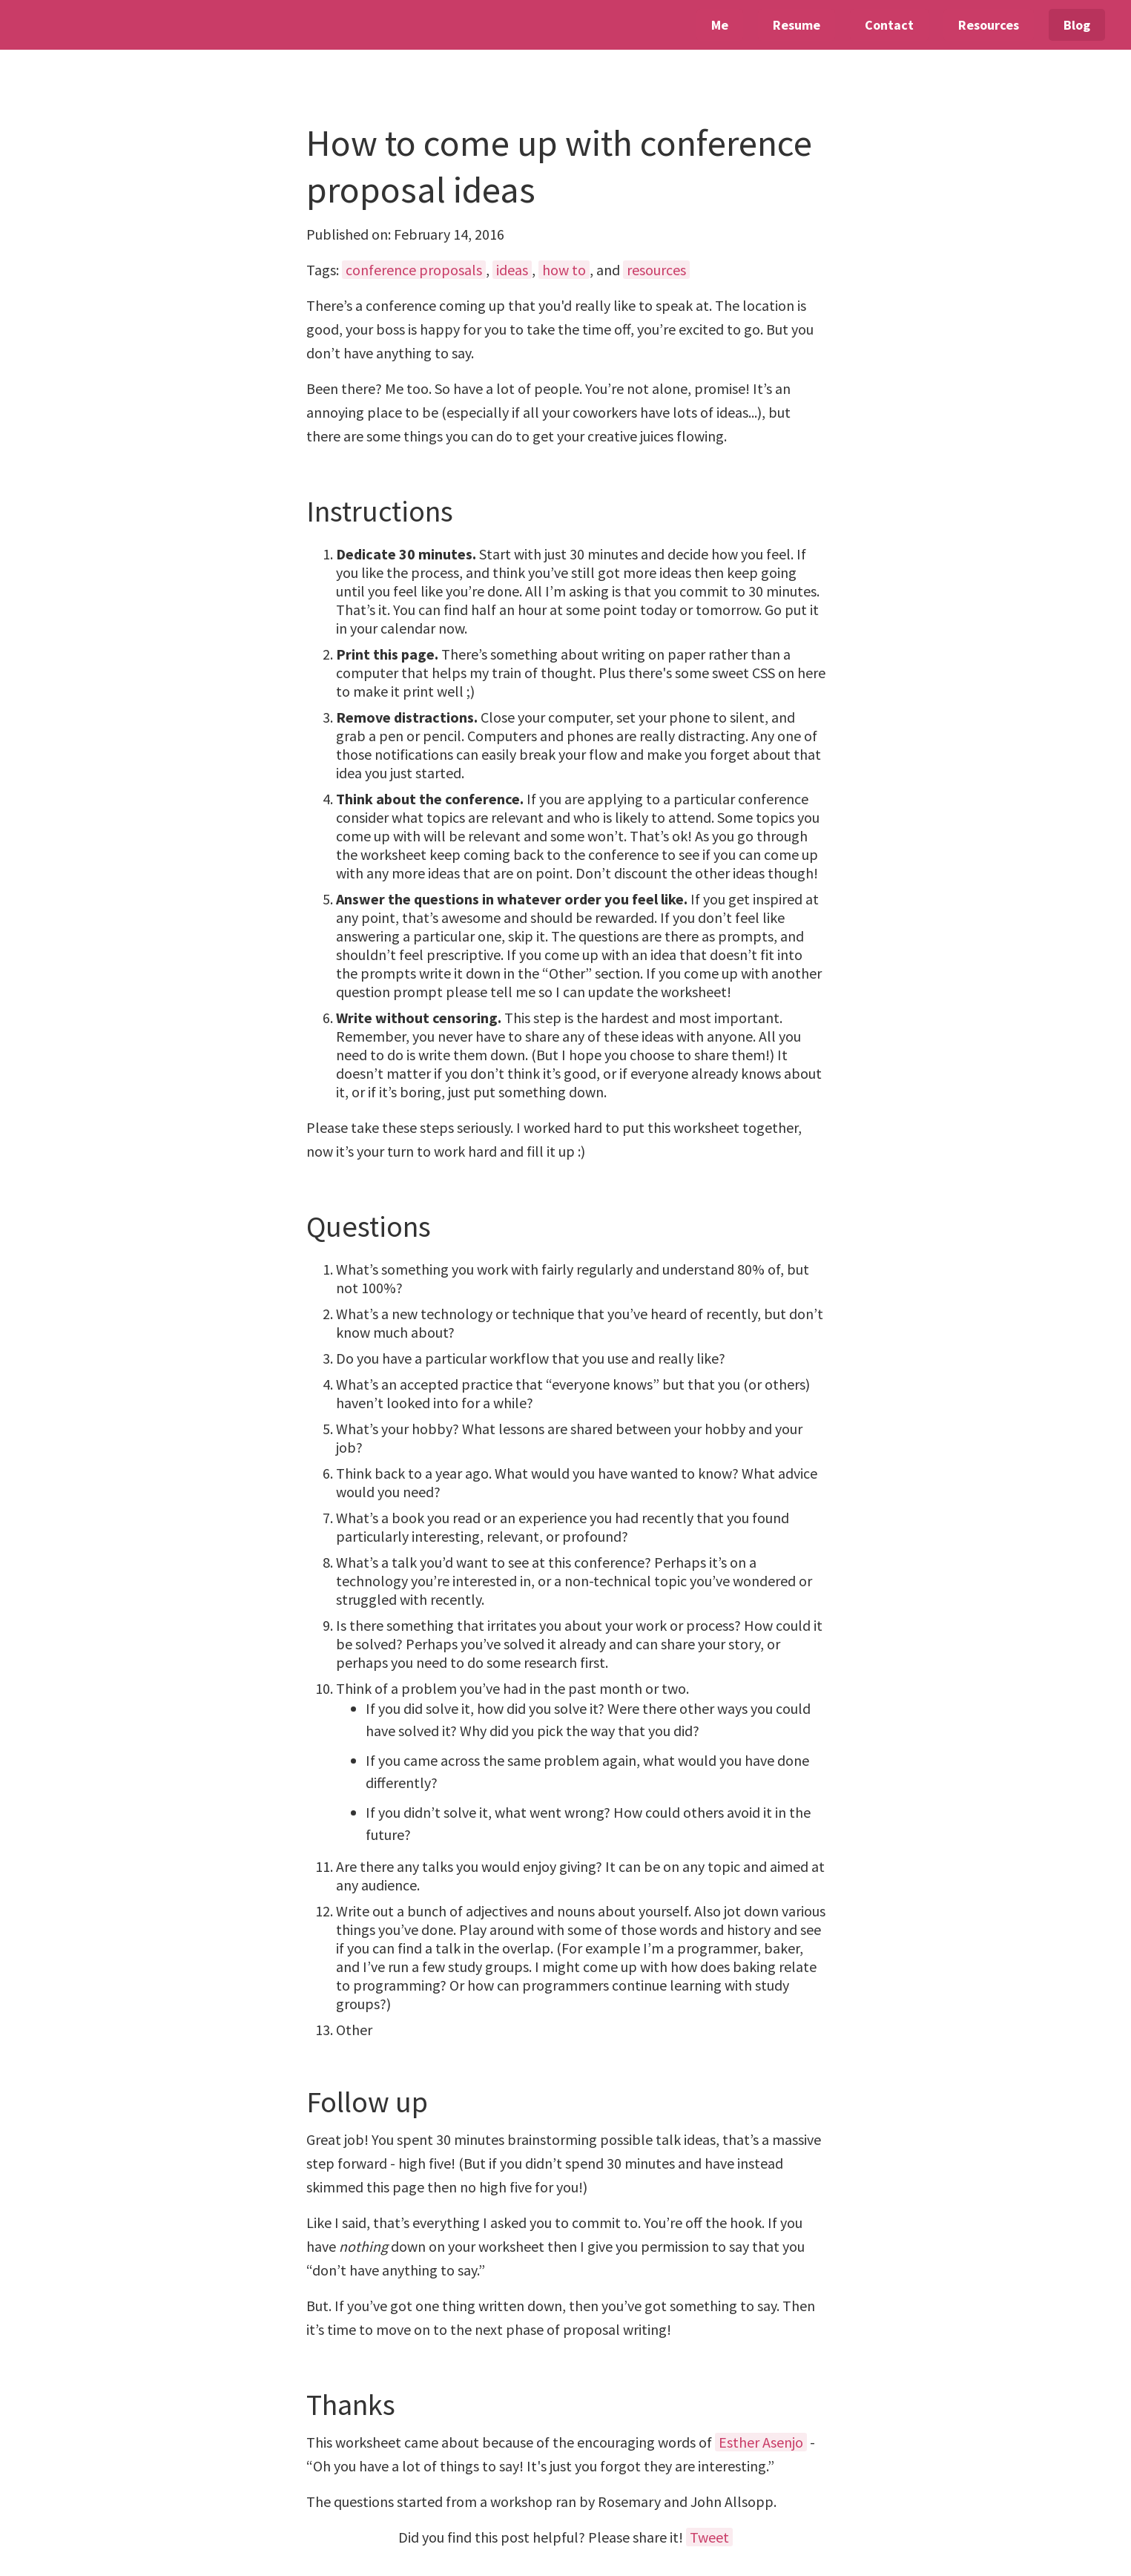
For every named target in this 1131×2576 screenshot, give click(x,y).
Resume (796, 24)
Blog (1077, 24)
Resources (988, 24)
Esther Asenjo (761, 2442)
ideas (512, 269)
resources (656, 269)
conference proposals (414, 269)
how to (564, 269)
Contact (889, 24)
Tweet (709, 2537)
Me (719, 24)
